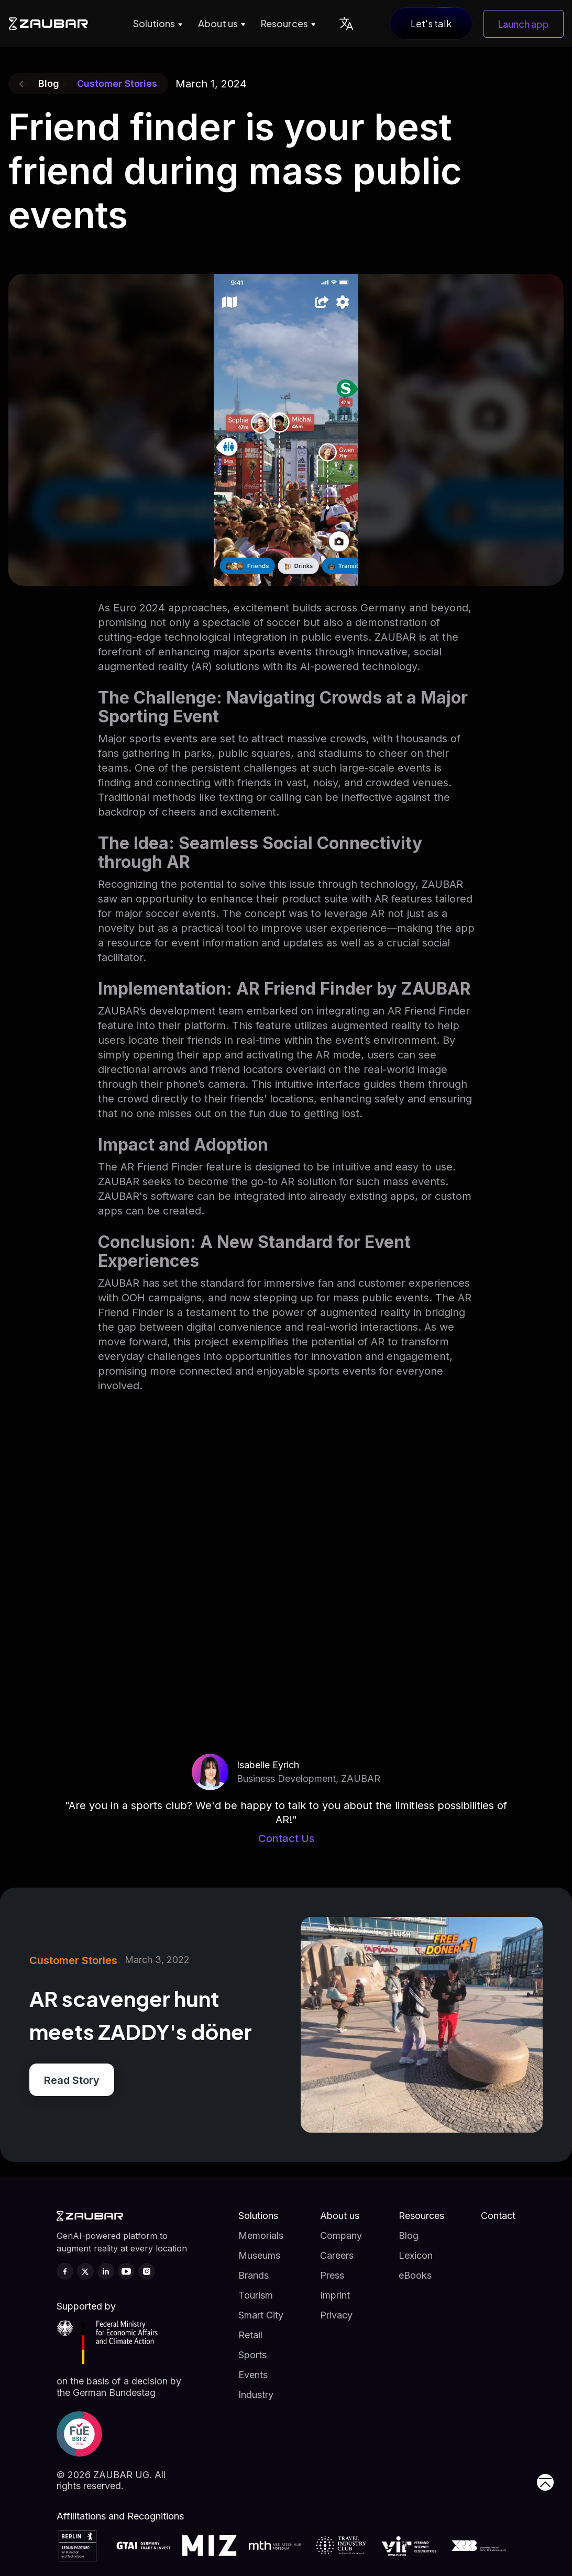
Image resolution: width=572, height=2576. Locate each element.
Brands (253, 2275)
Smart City (260, 2315)
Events (253, 2374)
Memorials (260, 2235)
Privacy (336, 2315)
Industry (255, 2394)
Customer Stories (117, 83)
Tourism (255, 2295)
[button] (156, 23)
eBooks (415, 2275)
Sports (252, 2354)
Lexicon (416, 2255)
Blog (409, 2235)
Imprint (335, 2295)
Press (332, 2275)
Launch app (523, 24)
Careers (337, 2255)
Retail (250, 2334)
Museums (259, 2255)
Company (341, 2235)
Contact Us (286, 1838)
